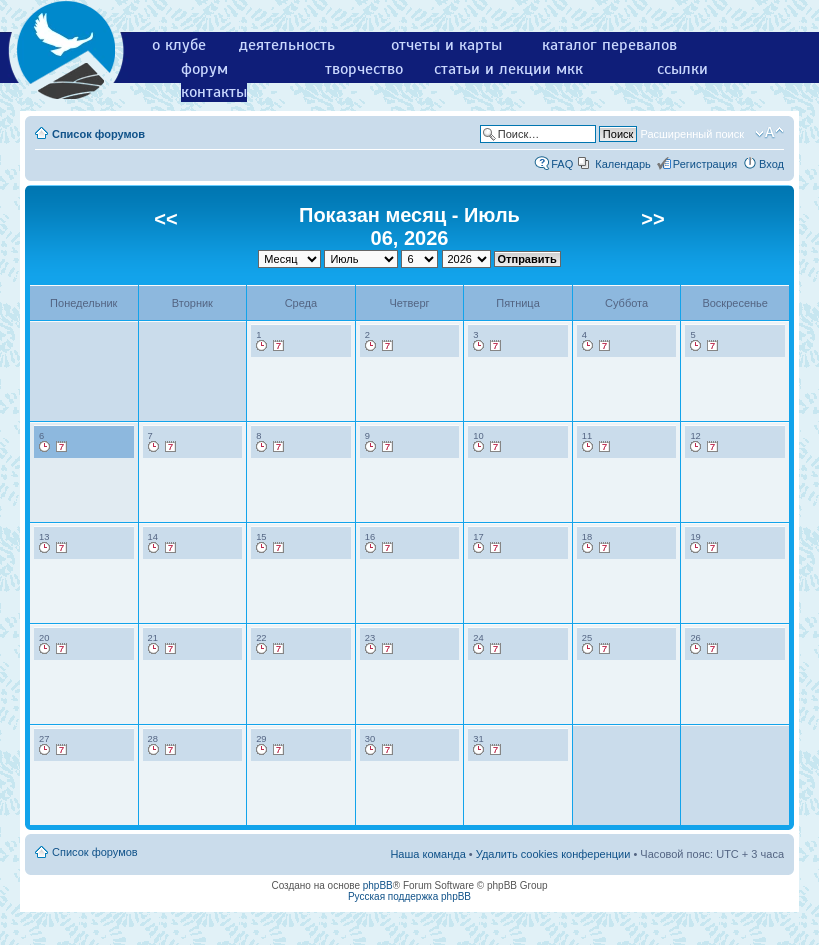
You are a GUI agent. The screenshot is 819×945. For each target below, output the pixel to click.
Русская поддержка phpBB (409, 896)
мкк (569, 69)
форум (204, 69)
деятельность (287, 45)
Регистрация (705, 164)
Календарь (623, 164)
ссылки (682, 69)
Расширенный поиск (692, 134)
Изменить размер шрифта (769, 133)
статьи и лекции (492, 69)
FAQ (562, 164)
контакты (214, 92)
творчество (364, 69)
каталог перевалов (609, 45)
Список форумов (98, 134)
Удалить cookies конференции (553, 854)
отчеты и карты (446, 45)
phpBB (378, 885)
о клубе (179, 45)
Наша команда (427, 854)
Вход (771, 164)
